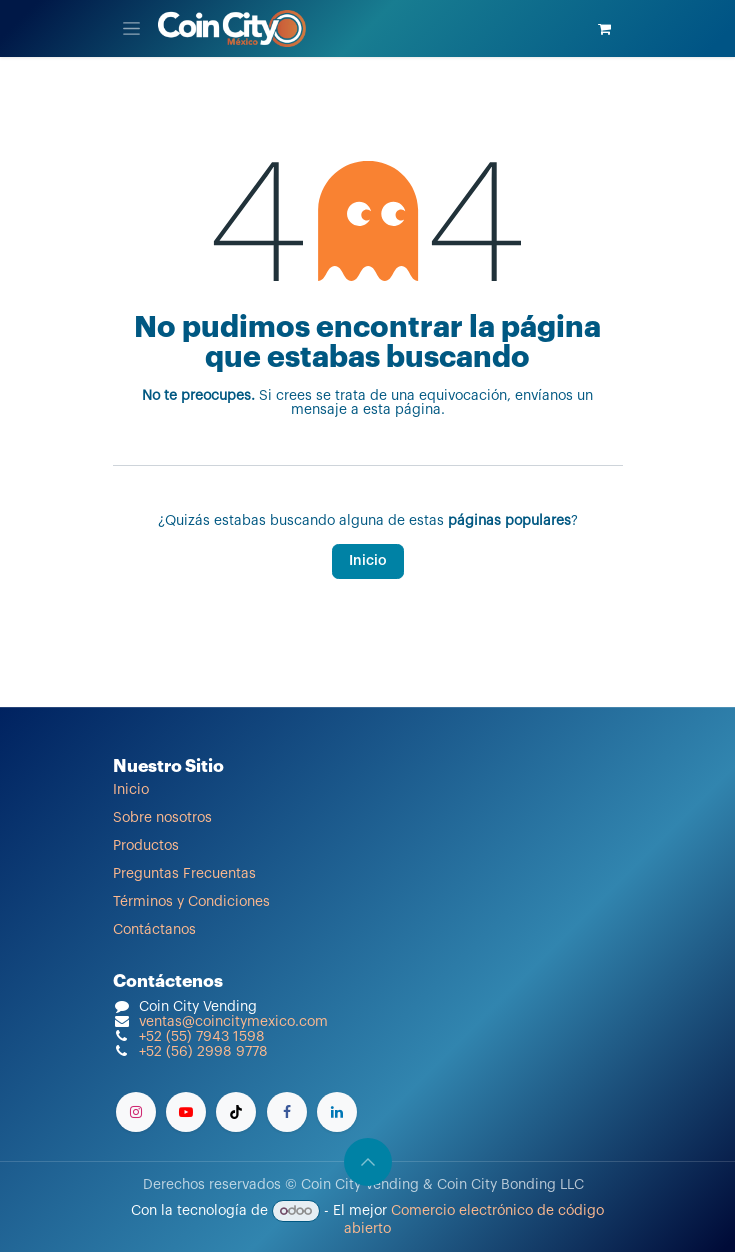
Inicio (368, 561)
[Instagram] (136, 1112)
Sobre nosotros (162, 818)
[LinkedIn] (337, 1112)
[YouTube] (186, 1112)
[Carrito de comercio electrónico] (605, 29)
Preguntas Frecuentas (184, 874)
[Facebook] (287, 1112)
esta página (402, 410)
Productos (146, 846)
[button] (368, 1162)
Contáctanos (154, 930)
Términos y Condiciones (191, 902)
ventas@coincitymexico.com (233, 1022)
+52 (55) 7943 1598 (202, 1037)
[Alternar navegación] (131, 28)
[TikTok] (236, 1112)
